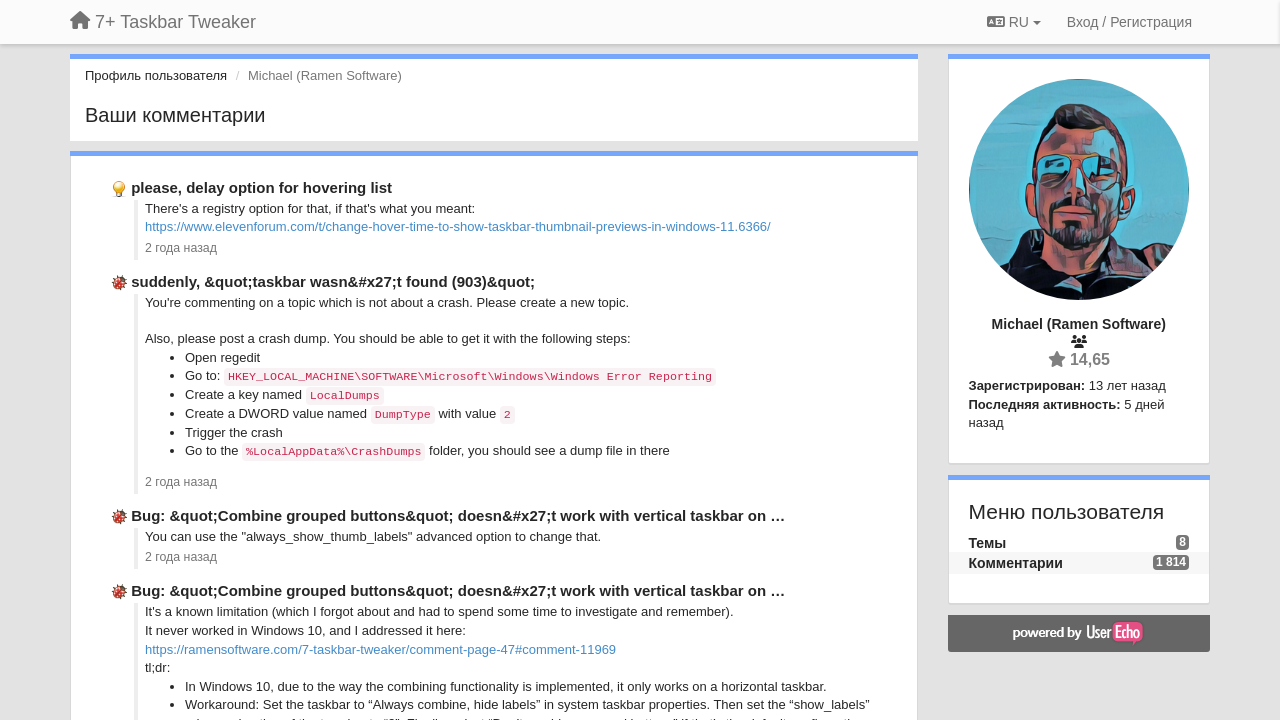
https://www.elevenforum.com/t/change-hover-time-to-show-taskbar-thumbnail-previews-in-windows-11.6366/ (458, 226)
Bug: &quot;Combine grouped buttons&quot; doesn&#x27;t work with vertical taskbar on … (458, 515)
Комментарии (1016, 563)
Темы (988, 543)
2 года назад (181, 248)
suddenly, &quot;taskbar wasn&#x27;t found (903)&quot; (333, 281)
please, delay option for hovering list (261, 187)
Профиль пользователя (156, 75)
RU (1014, 22)
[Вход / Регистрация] (1129, 22)
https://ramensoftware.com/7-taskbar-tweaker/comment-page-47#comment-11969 (380, 649)
